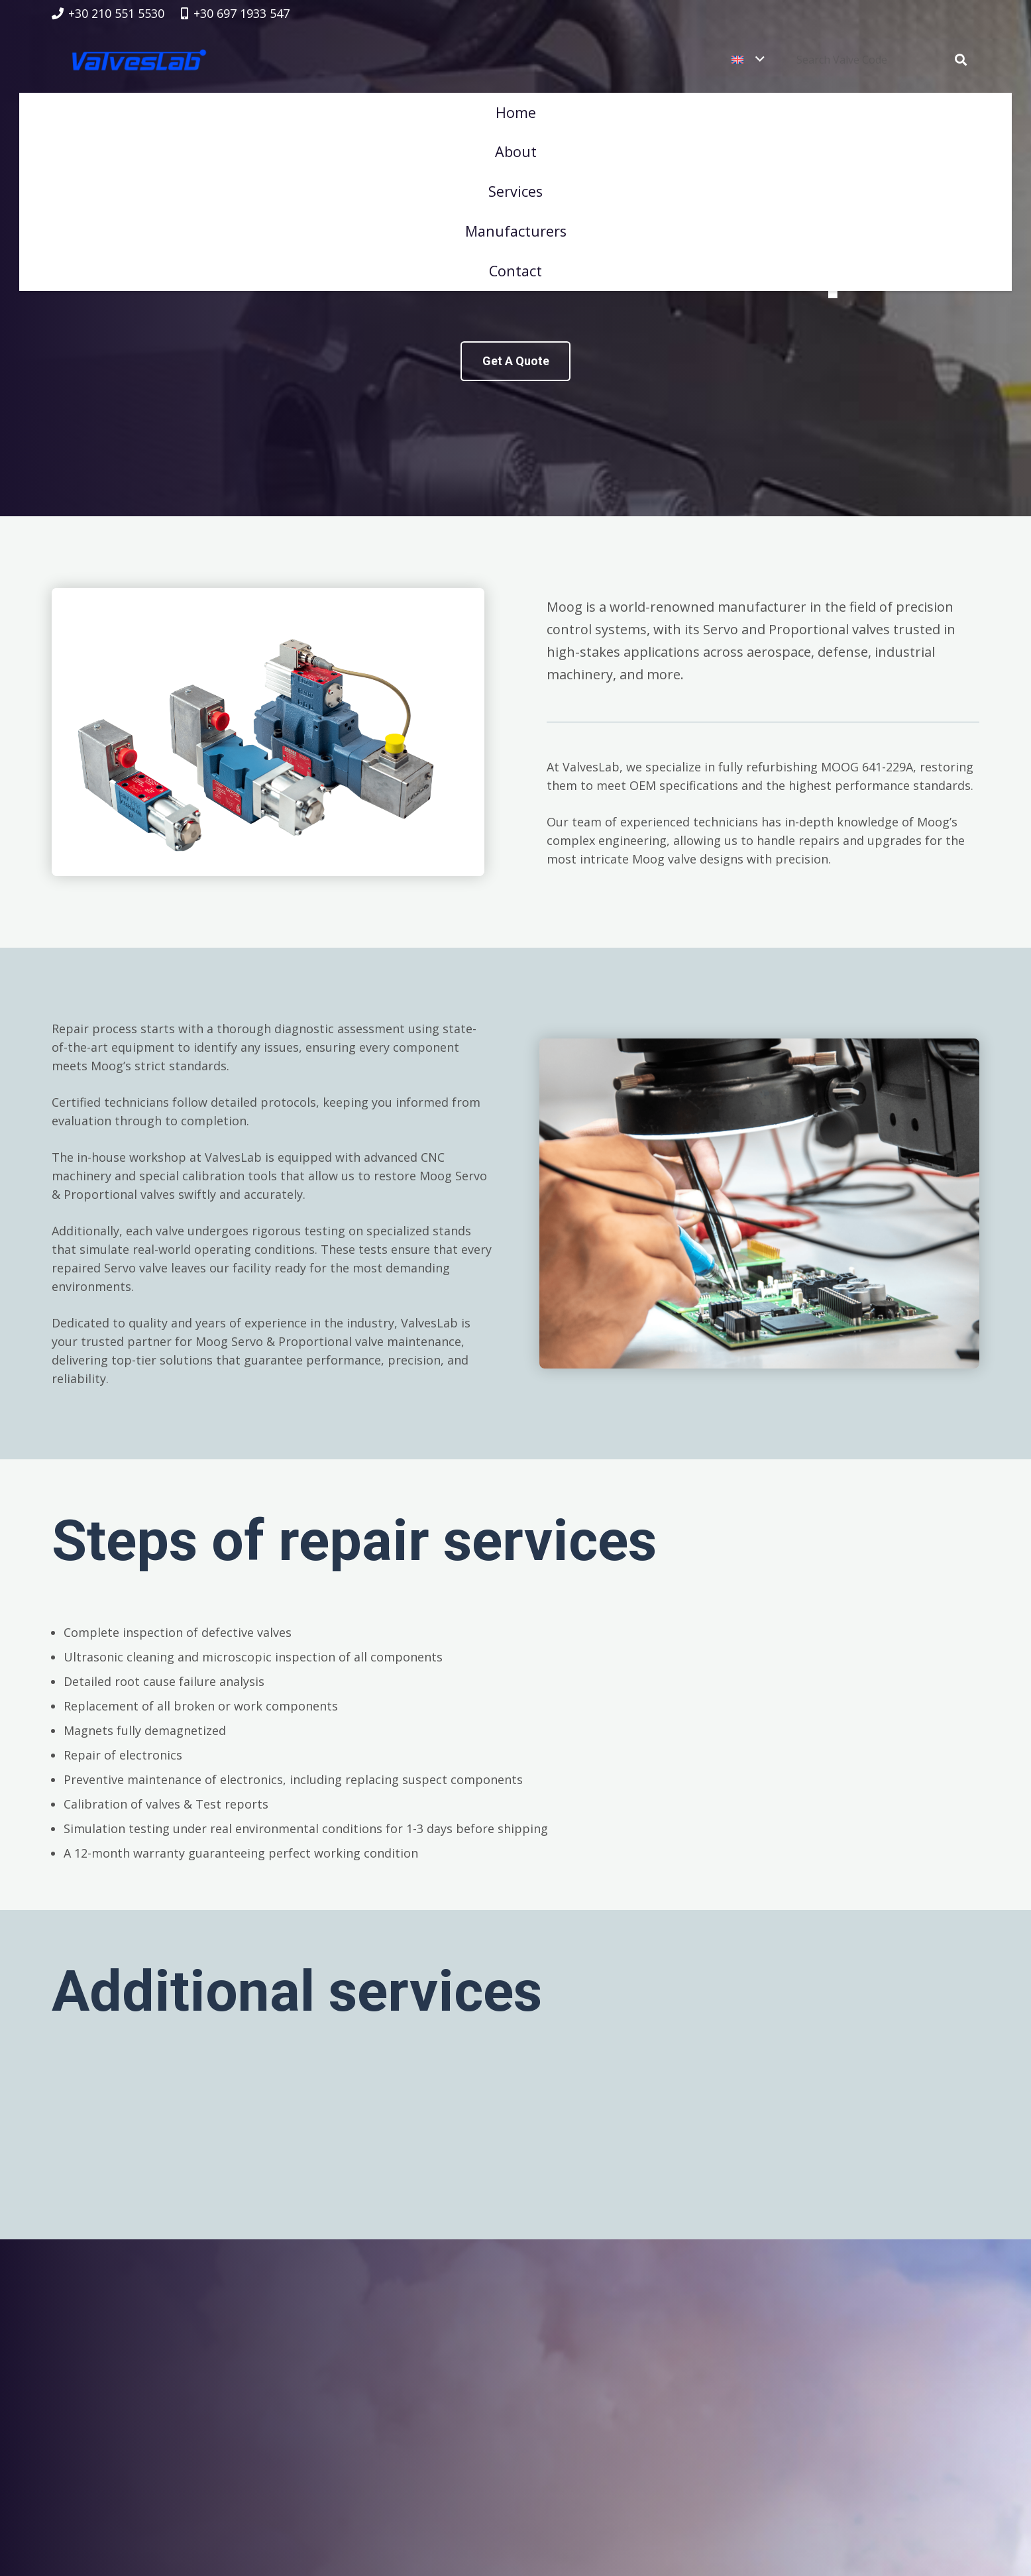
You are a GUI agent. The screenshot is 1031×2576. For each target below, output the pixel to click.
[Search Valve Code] (891, 59)
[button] (700, 60)
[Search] (961, 60)
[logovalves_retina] (140, 59)
